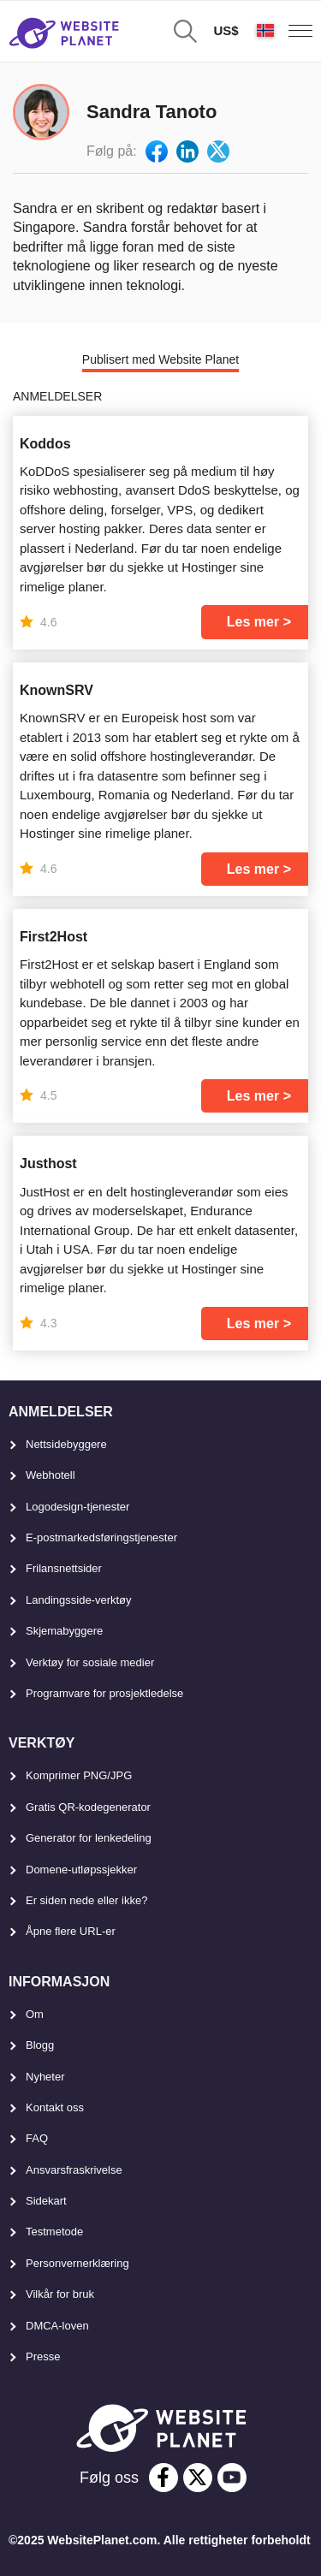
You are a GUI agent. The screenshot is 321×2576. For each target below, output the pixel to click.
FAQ (37, 2138)
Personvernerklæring (77, 2263)
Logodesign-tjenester (77, 1506)
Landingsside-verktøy (79, 1600)
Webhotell (50, 1475)
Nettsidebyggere (66, 1444)
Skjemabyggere (64, 1630)
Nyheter (45, 2076)
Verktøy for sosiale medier (90, 1662)
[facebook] (163, 2477)
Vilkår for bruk (60, 2294)
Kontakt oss (55, 2107)
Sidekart (46, 2200)
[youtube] (232, 2477)
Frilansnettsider (64, 1568)
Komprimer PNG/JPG (79, 1775)
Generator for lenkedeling (89, 1837)
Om (35, 2014)
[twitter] (197, 2477)
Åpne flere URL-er (71, 1931)
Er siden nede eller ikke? (86, 1900)
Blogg (40, 2045)
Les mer (253, 621)
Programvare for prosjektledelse (104, 1693)
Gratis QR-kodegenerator (88, 1807)
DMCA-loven (57, 2325)
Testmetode (54, 2231)
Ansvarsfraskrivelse (74, 2169)
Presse (43, 2356)
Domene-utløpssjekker (81, 1869)
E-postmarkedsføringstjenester (101, 1537)
